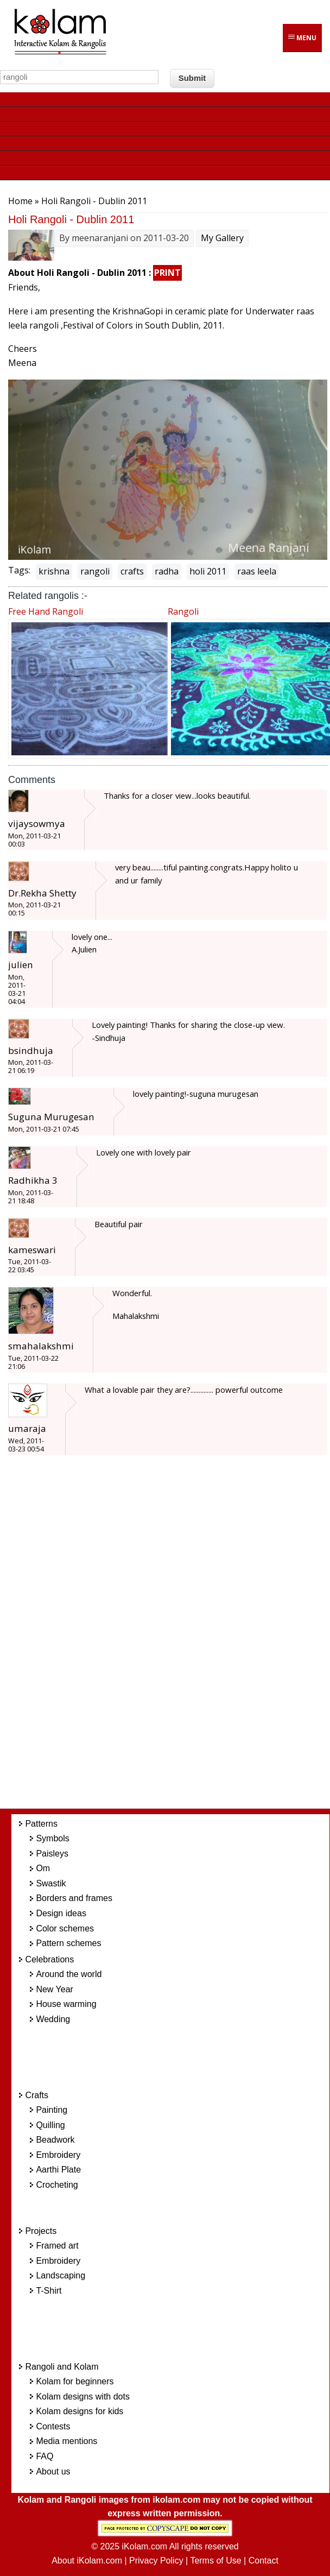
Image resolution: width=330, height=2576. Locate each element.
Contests (53, 2426)
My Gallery (222, 238)
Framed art (57, 2245)
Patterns (41, 1823)
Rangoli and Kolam (61, 2366)
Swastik (51, 1883)
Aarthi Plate (58, 2169)
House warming (66, 2004)
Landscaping (60, 2275)
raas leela (256, 571)
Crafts (36, 2095)
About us (53, 2471)
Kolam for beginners (74, 2381)
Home (20, 201)
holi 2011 (207, 571)
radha (167, 571)
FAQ (44, 2456)
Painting (51, 2109)
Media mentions (66, 2441)
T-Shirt (48, 2290)
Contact (263, 2560)
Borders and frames (74, 1898)
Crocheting (57, 2184)
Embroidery (58, 2155)
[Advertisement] (179, 1638)
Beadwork (55, 2139)
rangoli (95, 571)
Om (43, 1868)
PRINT (167, 273)
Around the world (68, 1974)
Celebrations (49, 1959)
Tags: (19, 570)
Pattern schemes (68, 1943)
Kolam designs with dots (83, 2396)
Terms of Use (215, 2560)
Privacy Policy (156, 2560)
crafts (132, 571)
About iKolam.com (87, 2560)
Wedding (53, 2019)
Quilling (50, 2125)
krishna (54, 571)
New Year (54, 1989)
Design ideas (61, 1913)
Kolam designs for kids (79, 2411)
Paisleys (52, 1853)
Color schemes (65, 1928)
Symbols (52, 1838)
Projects (40, 2231)
